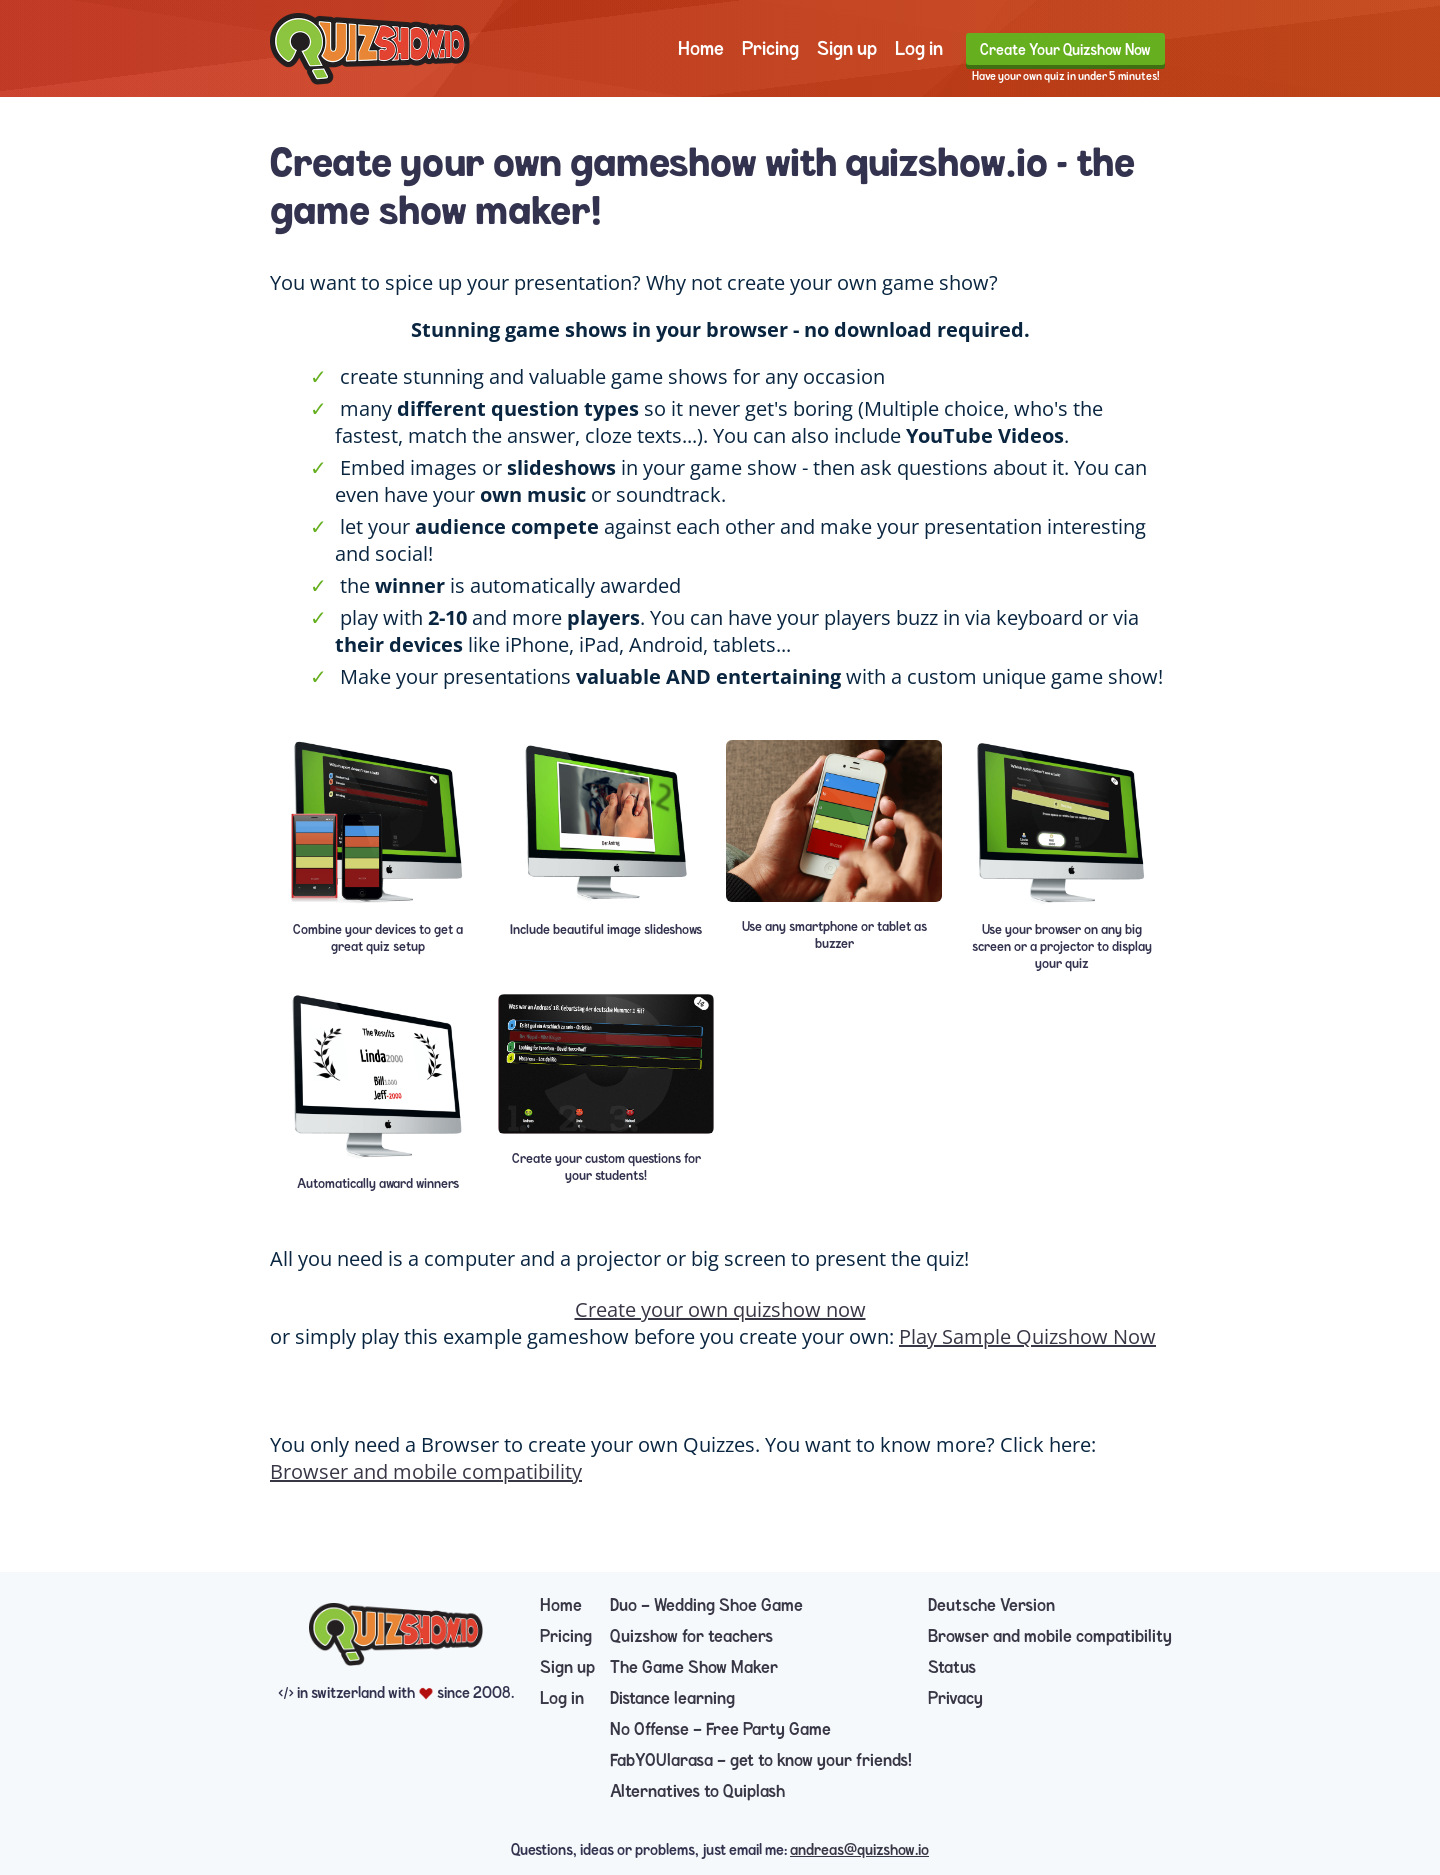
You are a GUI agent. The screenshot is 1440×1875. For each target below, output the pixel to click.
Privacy (955, 1698)
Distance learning (672, 1698)
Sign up (847, 48)
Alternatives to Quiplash (697, 1791)
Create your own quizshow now (720, 1309)
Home (701, 48)
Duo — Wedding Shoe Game (706, 1605)
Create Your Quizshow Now (1065, 50)
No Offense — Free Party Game (720, 1729)
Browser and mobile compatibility (426, 1471)
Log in (919, 48)
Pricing (770, 48)
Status (952, 1667)
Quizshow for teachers (691, 1636)
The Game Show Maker (694, 1667)
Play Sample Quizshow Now (1027, 1336)
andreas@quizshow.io (859, 1850)
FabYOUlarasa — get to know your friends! (761, 1760)
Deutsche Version (991, 1605)
